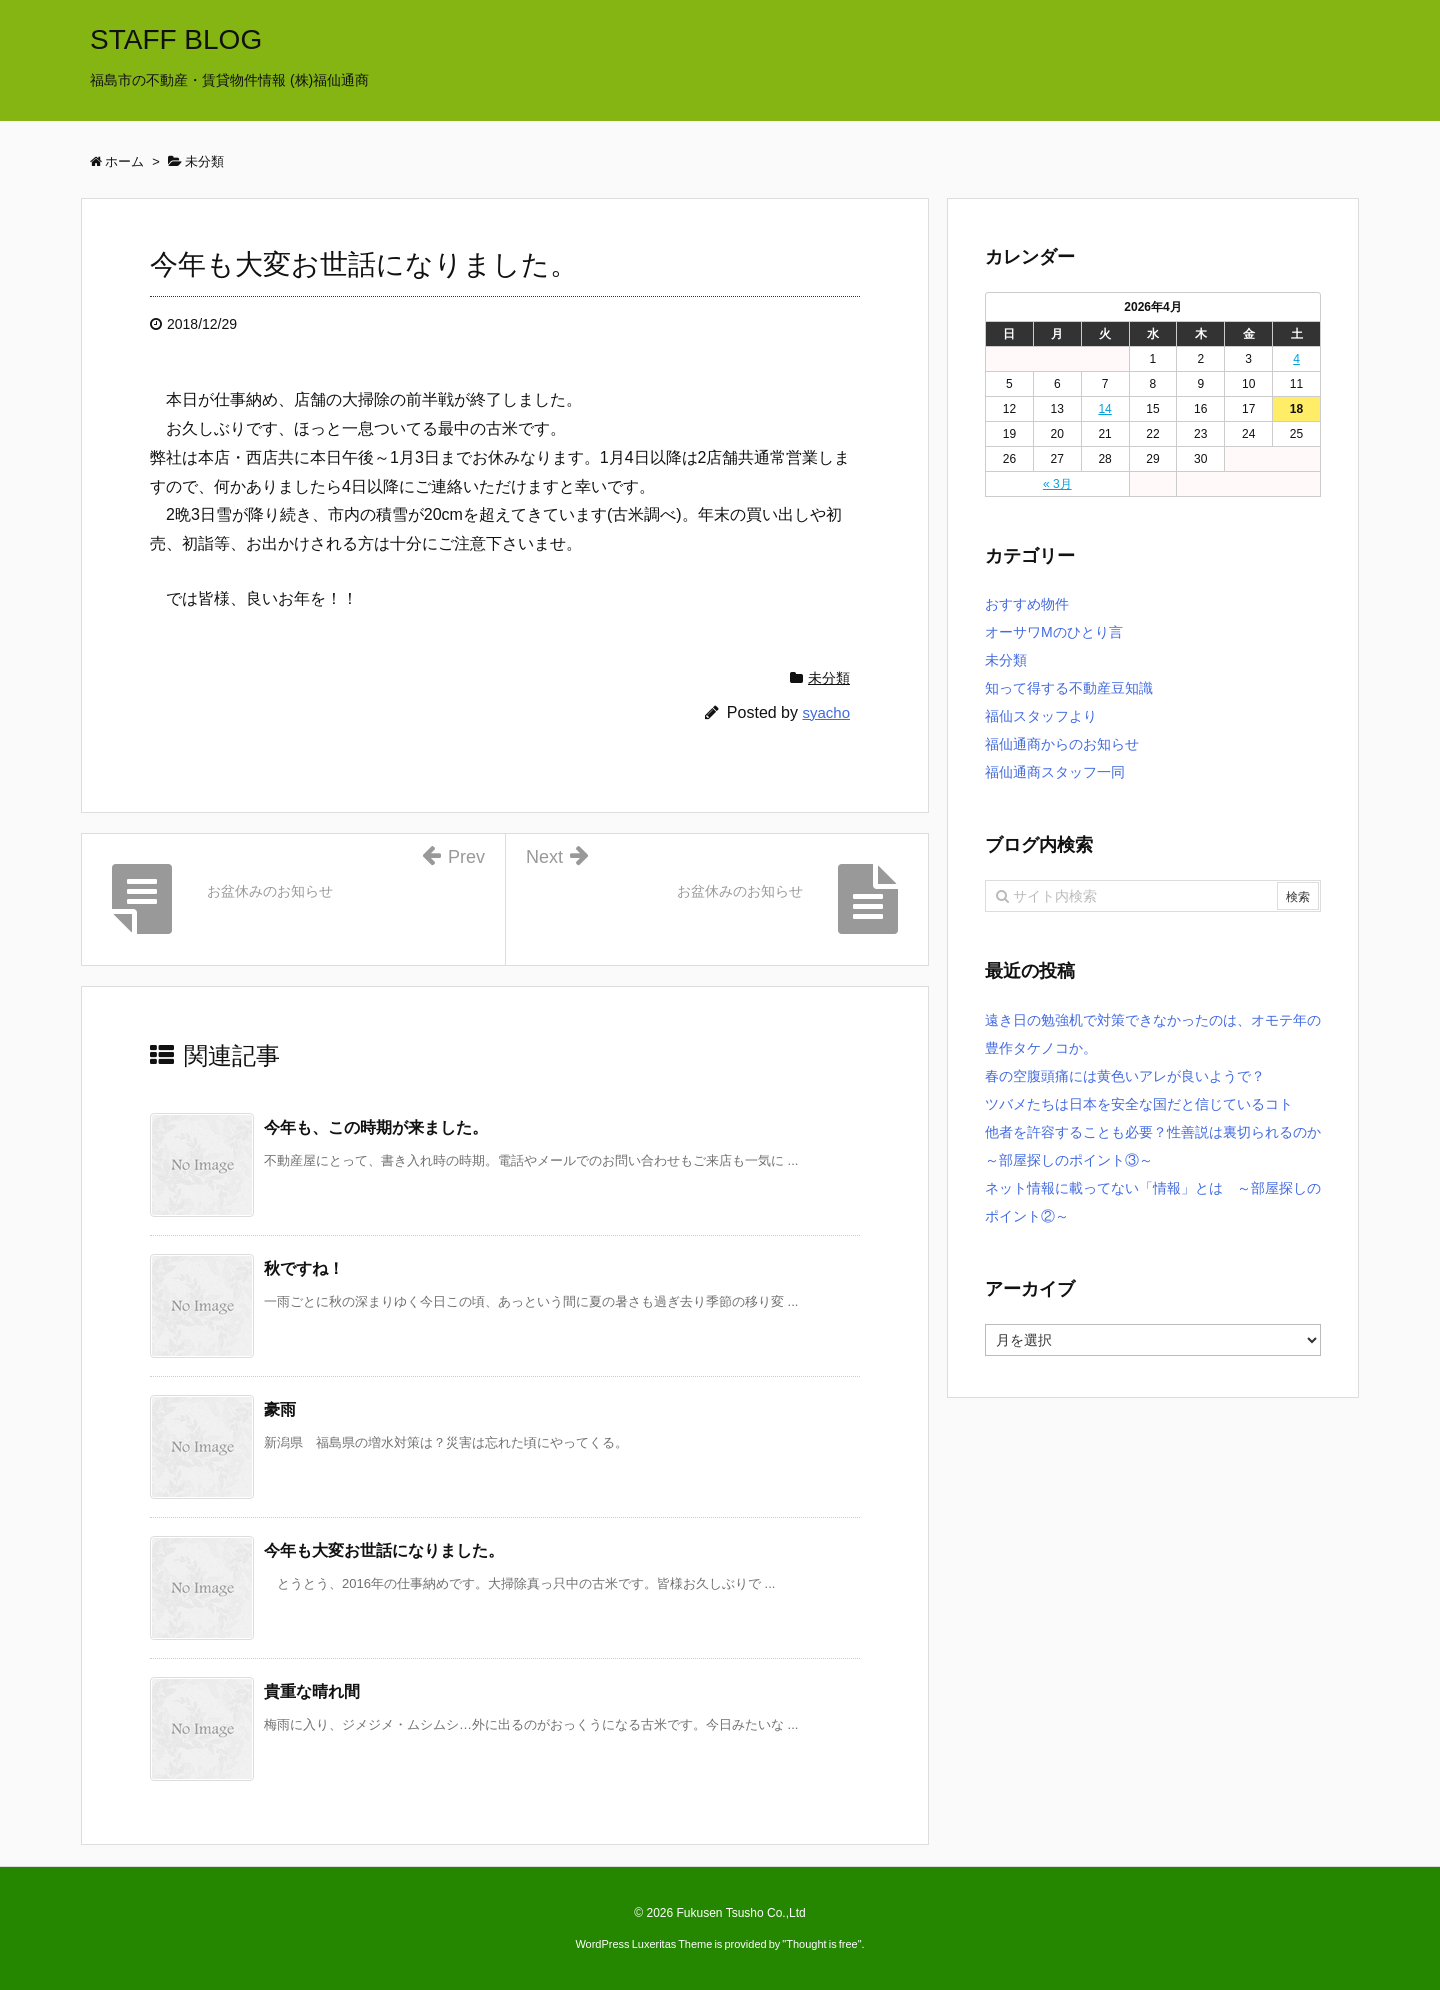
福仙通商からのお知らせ (1062, 744)
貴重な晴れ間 (312, 1691)
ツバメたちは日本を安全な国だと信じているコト (1139, 1104)
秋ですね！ (304, 1268)
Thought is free (821, 1944)
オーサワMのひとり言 (1054, 632)
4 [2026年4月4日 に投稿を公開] (1296, 359)
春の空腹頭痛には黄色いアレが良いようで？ (1125, 1076)
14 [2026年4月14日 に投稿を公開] (1104, 409)
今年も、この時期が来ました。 (376, 1127)
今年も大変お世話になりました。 (384, 1550)
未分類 (829, 678)
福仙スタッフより (1041, 716)
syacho (826, 712)
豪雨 (280, 1409)
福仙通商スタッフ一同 (1055, 772)
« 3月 (1057, 484)
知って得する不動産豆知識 (1069, 688)
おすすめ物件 (1027, 604)
